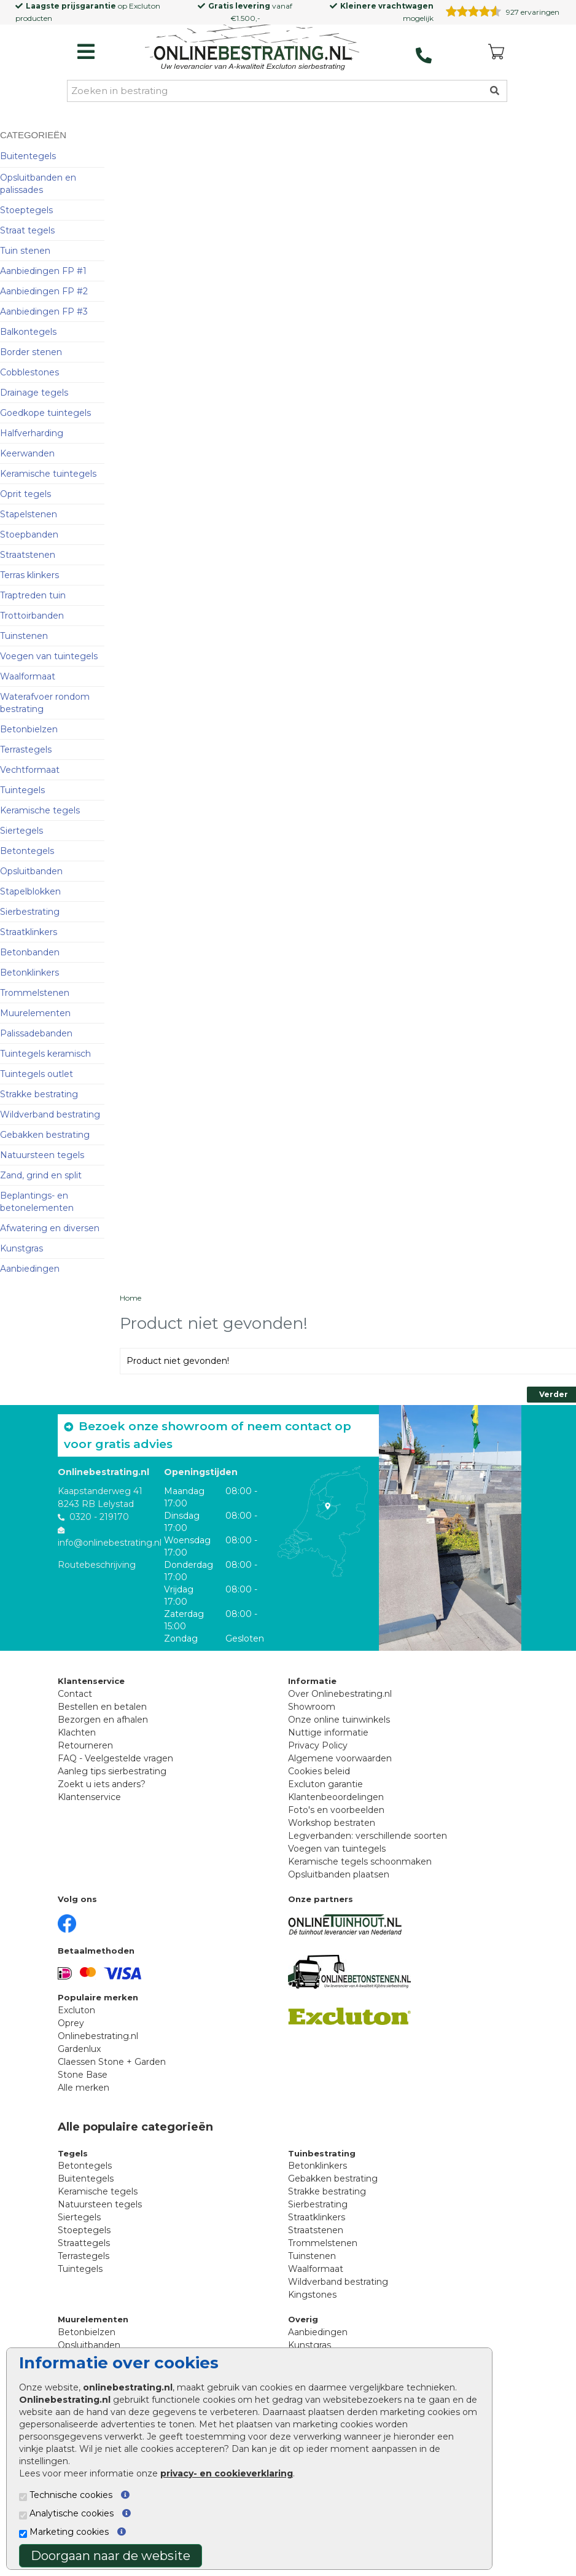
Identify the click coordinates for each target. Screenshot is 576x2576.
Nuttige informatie (328, 1732)
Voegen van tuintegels (49, 656)
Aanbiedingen (30, 1268)
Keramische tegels (40, 810)
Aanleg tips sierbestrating (112, 1771)
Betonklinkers (29, 972)
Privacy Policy (318, 1745)
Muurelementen (35, 1013)
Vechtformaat (30, 769)
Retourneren (85, 1745)
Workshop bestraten (331, 1822)
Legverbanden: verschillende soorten (367, 1835)
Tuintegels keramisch (45, 1053)
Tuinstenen (24, 635)
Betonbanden (30, 952)
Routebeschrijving (97, 1564)
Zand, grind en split (41, 1175)
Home (130, 1297)
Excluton (144, 5)
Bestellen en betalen (102, 1706)
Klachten (77, 1732)
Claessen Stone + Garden (112, 2061)
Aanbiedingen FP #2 (44, 291)
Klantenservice (89, 1797)
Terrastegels (26, 749)
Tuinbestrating (322, 2153)
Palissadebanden (36, 1033)
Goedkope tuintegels (45, 412)
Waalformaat (27, 676)
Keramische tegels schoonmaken (360, 1861)
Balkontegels (28, 331)
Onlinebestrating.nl (98, 2036)
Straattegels (84, 2243)
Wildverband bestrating (50, 1114)
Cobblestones (29, 372)
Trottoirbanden (32, 615)
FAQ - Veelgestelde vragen (115, 1758)
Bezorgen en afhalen (103, 1719)
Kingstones (312, 2294)
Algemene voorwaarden (340, 1758)
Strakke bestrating (39, 1094)
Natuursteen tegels (42, 1155)
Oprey (71, 2023)
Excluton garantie (325, 1784)
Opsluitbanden (31, 871)
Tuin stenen (25, 250)
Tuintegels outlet (36, 1073)
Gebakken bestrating (45, 1134)
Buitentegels (28, 156)
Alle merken (83, 2087)
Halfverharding (31, 433)
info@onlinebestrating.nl (110, 1542)
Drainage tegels (34, 392)
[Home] (252, 48)
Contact (75, 1693)
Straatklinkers (28, 932)
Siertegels (21, 830)
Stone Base (82, 2074)
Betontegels (27, 850)
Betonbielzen (29, 729)
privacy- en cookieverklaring (226, 2473)
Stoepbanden (29, 534)
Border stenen (31, 352)
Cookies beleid (319, 1771)
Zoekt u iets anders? (102, 1784)
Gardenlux (79, 2048)
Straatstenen (27, 554)
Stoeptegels (26, 210)
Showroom (311, 1706)
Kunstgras (21, 1248)
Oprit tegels (25, 493)
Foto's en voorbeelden (336, 1809)
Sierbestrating (30, 911)
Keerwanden (27, 453)
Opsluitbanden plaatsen (338, 1874)
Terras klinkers (29, 575)
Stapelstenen (28, 514)
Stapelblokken (30, 891)
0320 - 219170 (99, 1516)
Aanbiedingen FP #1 (43, 270)
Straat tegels (27, 230)
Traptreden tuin (33, 595)
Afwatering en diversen (49, 1228)
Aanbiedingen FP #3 (44, 311)
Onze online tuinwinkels (339, 1719)
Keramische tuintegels (48, 473)
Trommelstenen (34, 992)
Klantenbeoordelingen (336, 1797)
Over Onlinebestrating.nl (340, 1693)
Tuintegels (22, 790)
